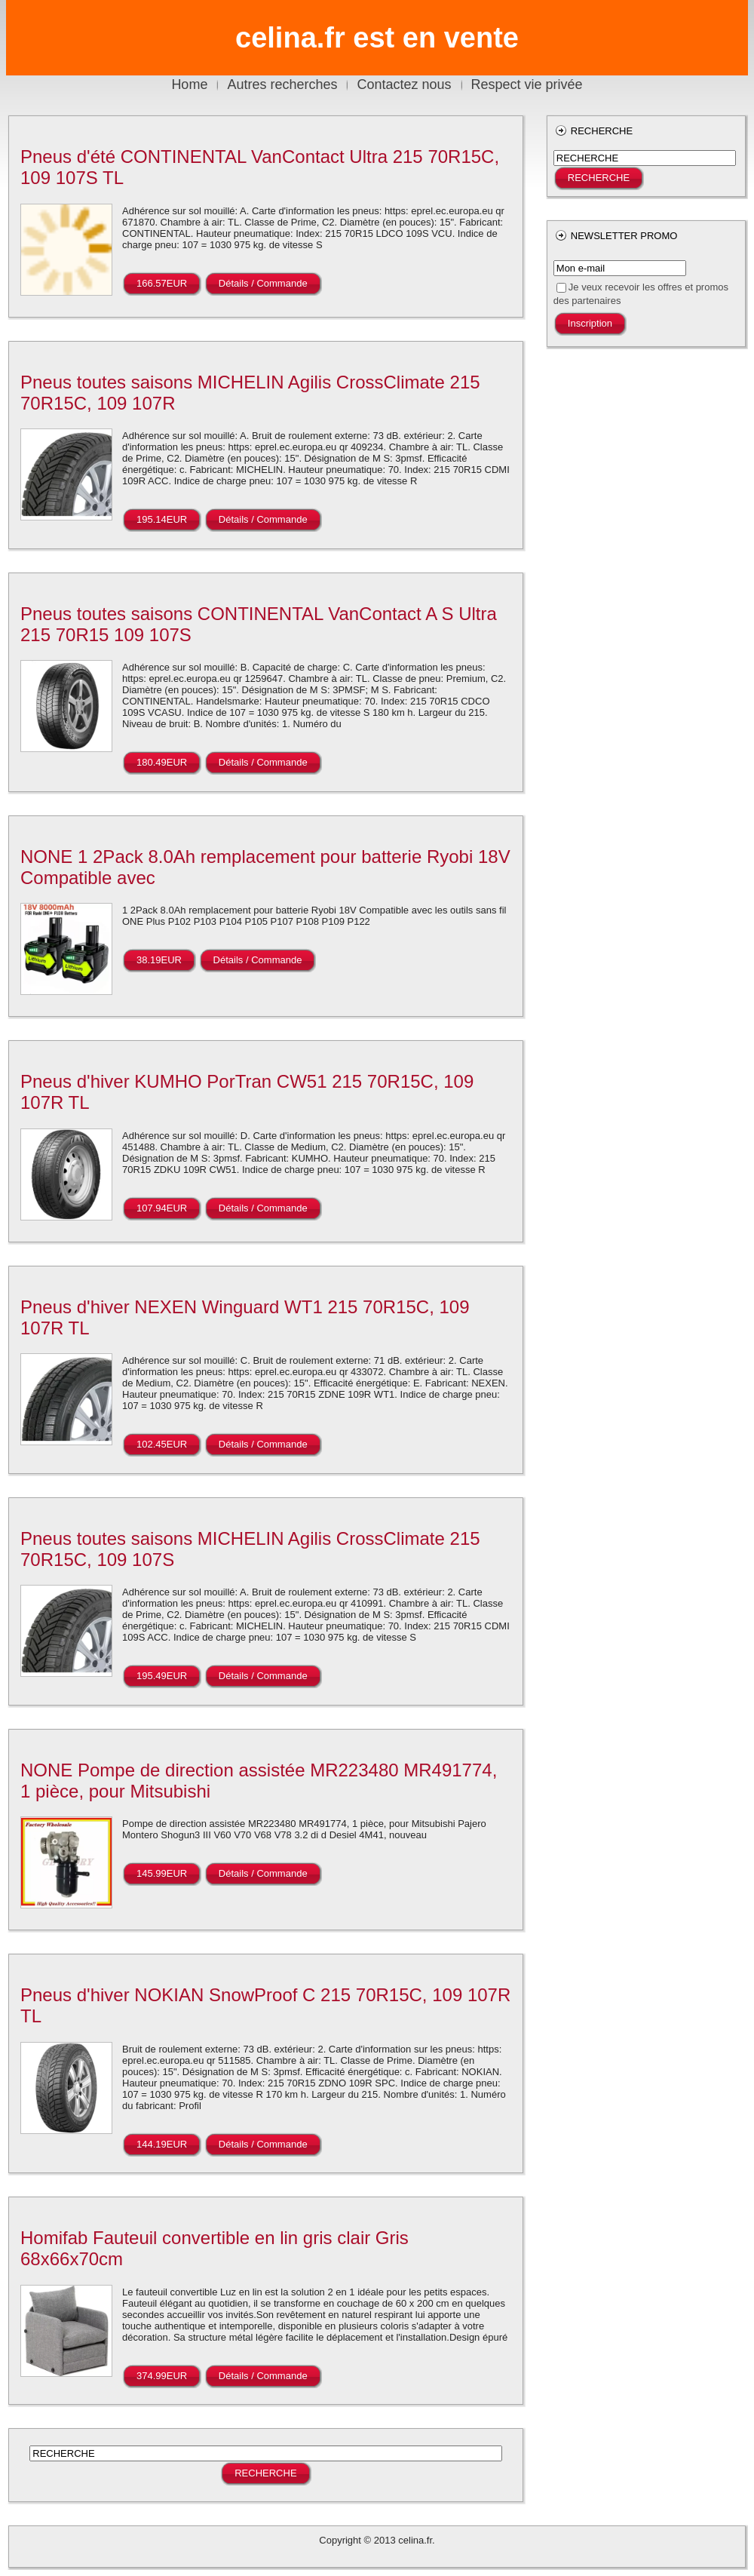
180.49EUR (161, 762)
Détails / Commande (263, 283)
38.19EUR (159, 960)
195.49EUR (161, 1675)
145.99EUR (161, 1873)
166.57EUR (161, 283)
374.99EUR (161, 2375)
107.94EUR (161, 1208)
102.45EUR (161, 1444)
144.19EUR (161, 2144)
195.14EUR (161, 519)
